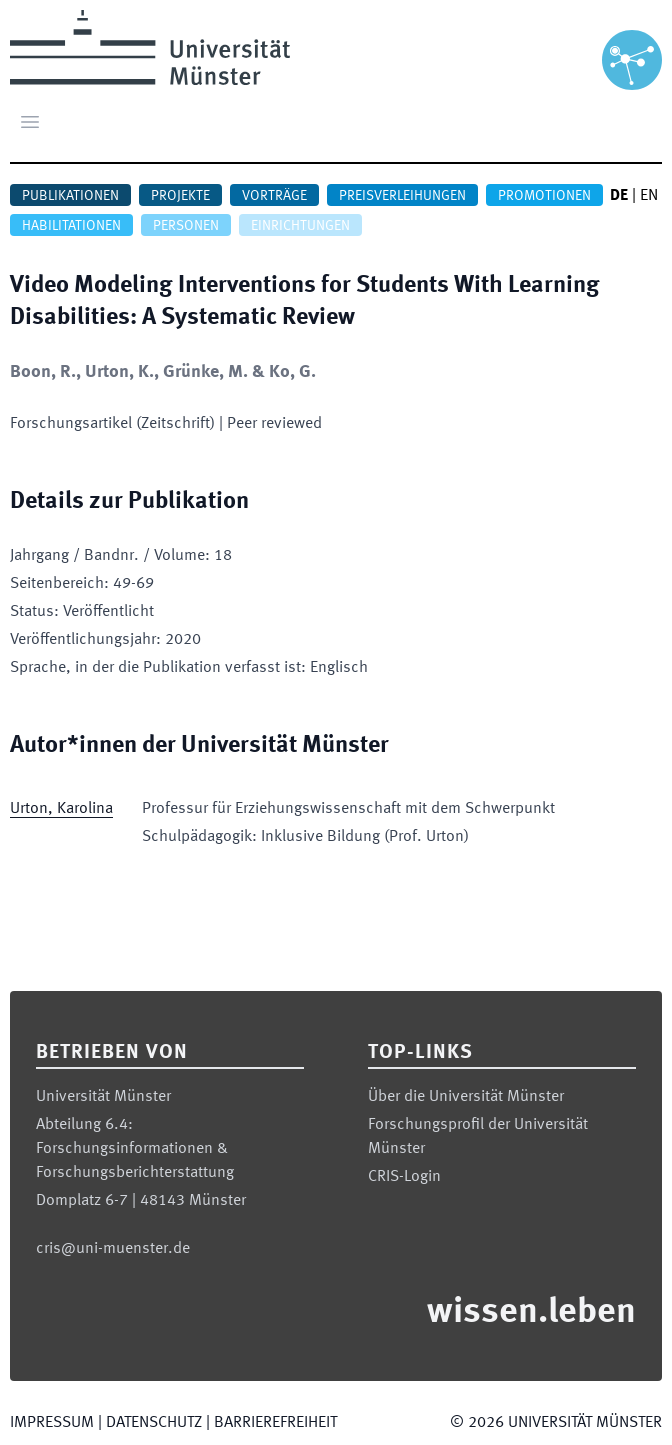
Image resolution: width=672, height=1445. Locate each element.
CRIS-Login (404, 1177)
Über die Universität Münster (466, 1097)
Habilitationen (71, 226)
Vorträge (274, 196)
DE (619, 196)
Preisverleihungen (402, 196)
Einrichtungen (300, 226)
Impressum (52, 1423)
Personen (186, 226)
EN (649, 196)
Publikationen (70, 196)
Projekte (180, 196)
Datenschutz (154, 1423)
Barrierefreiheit (275, 1423)
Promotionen (544, 196)
